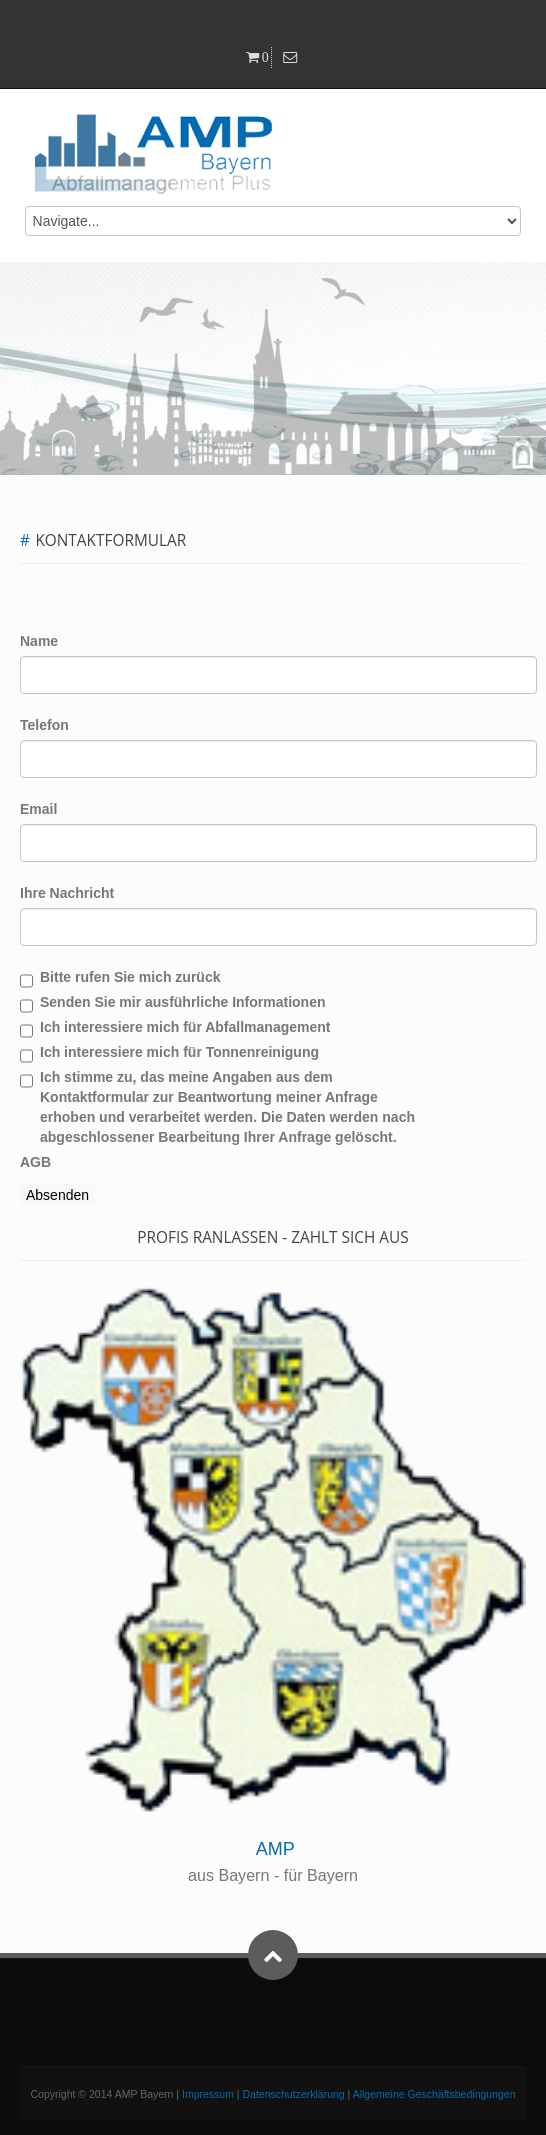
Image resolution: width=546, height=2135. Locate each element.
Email (38, 809)
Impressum (208, 2094)
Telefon (44, 725)
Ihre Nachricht (67, 893)
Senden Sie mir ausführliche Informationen (183, 1002)
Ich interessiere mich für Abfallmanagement (185, 1027)
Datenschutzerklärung (294, 2094)
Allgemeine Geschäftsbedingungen (434, 2094)
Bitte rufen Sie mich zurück (130, 977)
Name (39, 641)
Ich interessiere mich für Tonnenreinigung (179, 1052)
